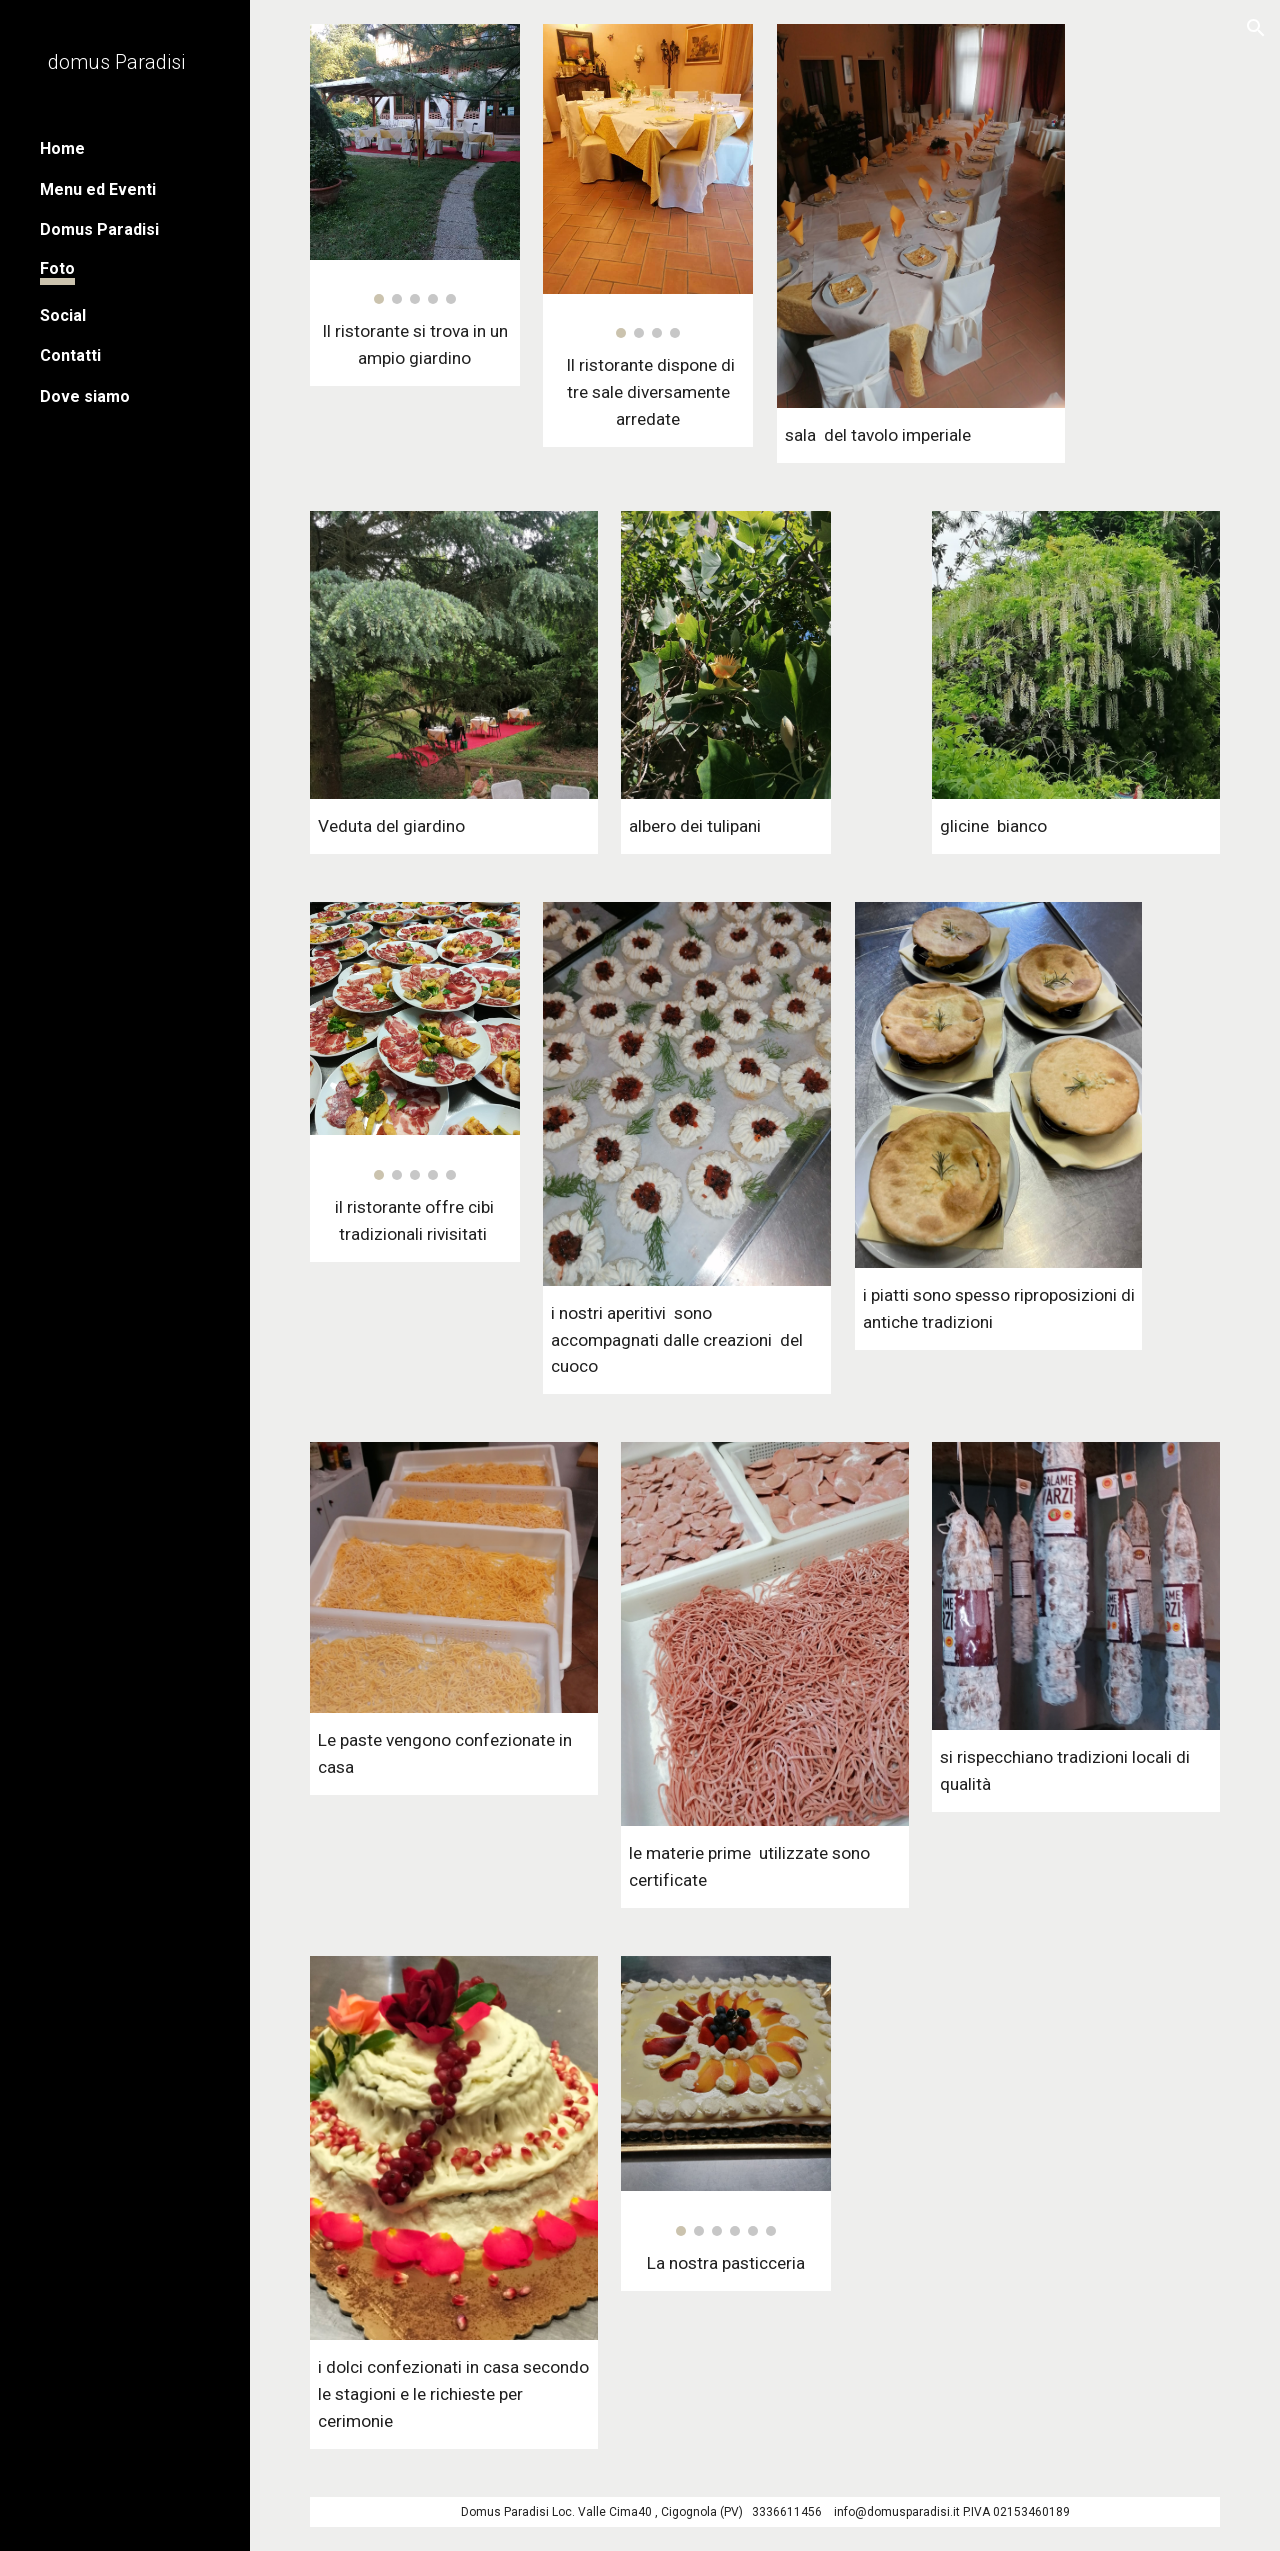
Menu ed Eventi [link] (98, 189)
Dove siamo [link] (85, 396)
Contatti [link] (70, 355)
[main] (415, 345)
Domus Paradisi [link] (99, 229)
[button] (1256, 28)
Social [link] (63, 315)
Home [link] (62, 148)
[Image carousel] (415, 164)
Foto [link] (57, 268)
